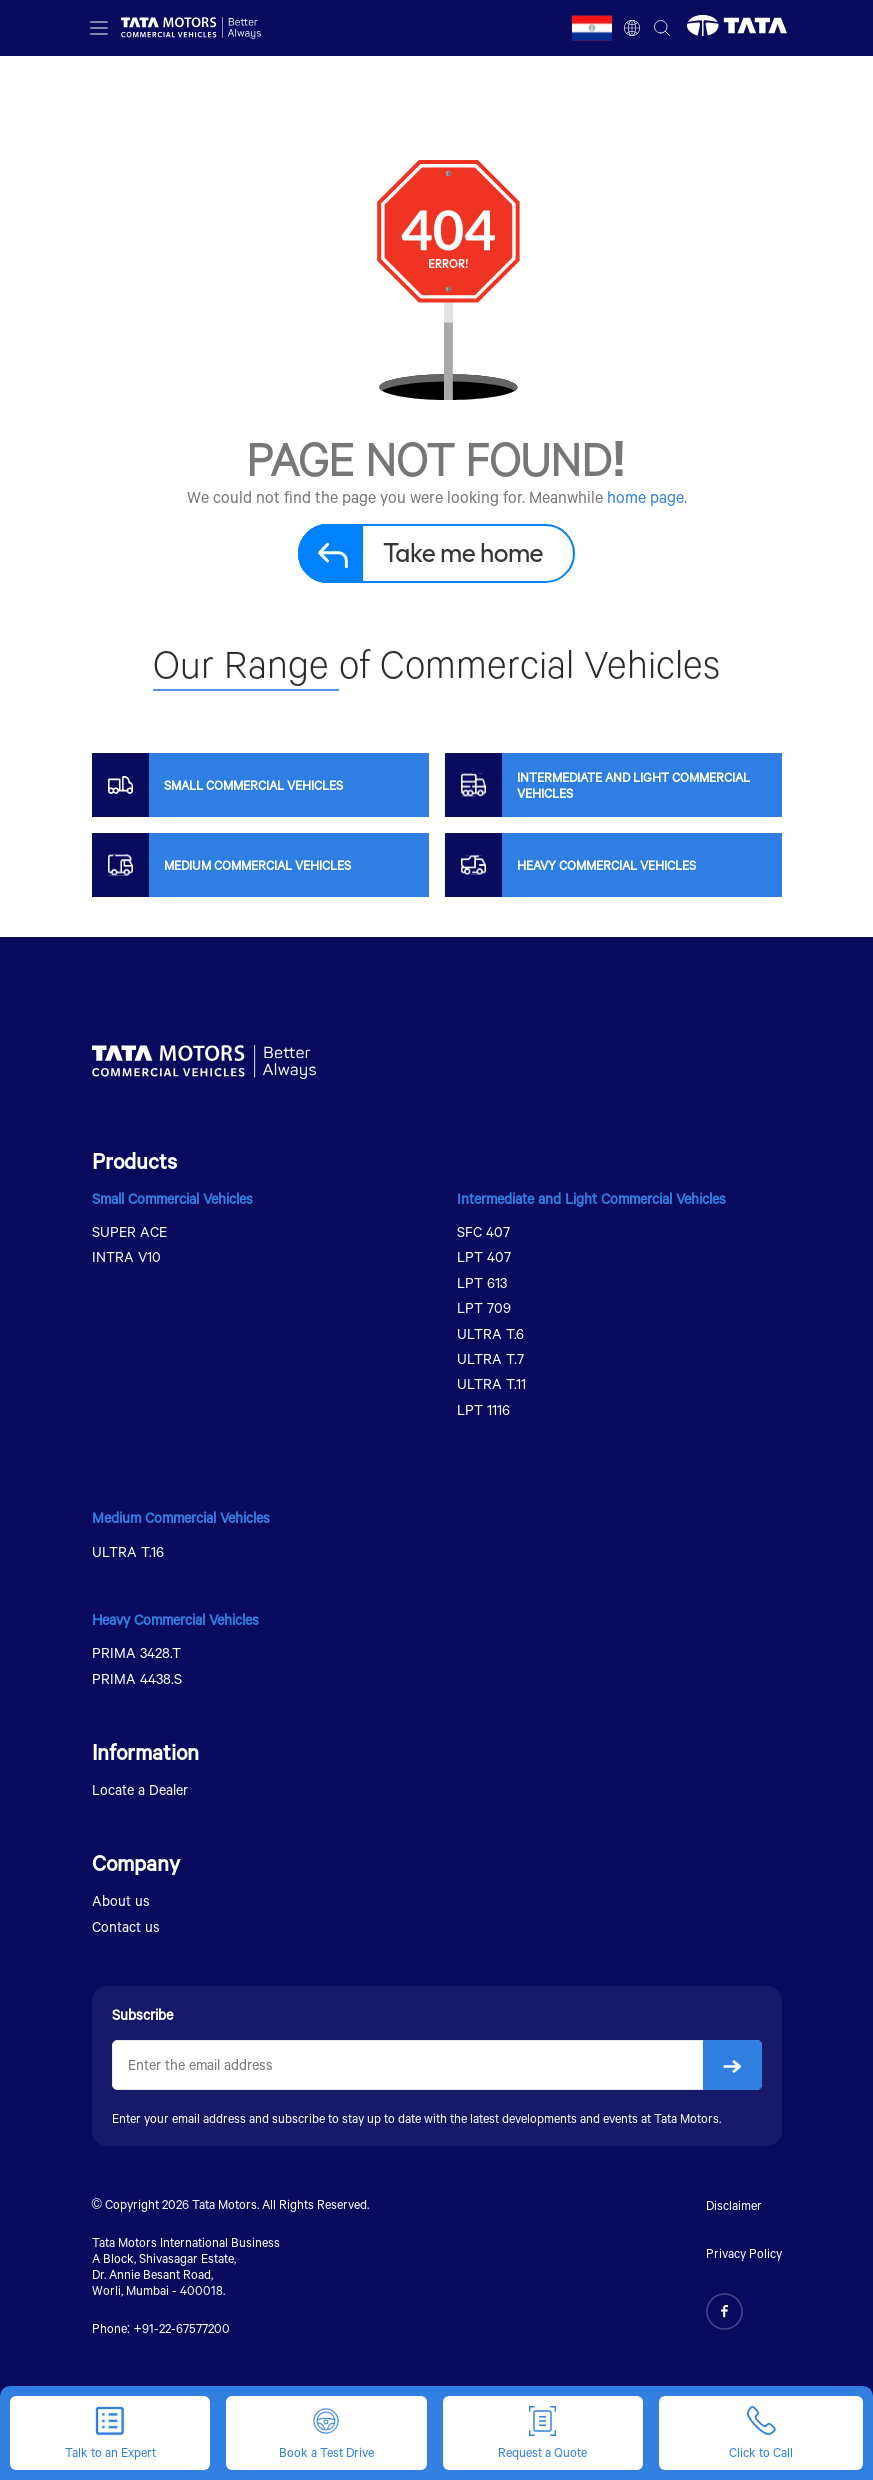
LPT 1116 (483, 1409)
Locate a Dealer (140, 1789)
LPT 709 (484, 1307)
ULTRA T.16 (128, 1551)
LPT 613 (482, 1282)
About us (121, 1900)
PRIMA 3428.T (136, 1652)
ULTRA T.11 (491, 1383)
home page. (647, 496)
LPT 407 (484, 1256)
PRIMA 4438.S (137, 1678)
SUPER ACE (129, 1231)
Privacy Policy (744, 2253)
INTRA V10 (126, 1256)
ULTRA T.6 (490, 1333)
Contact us (126, 1926)
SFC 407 (483, 1231)
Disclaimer (734, 2205)
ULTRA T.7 (490, 1358)
